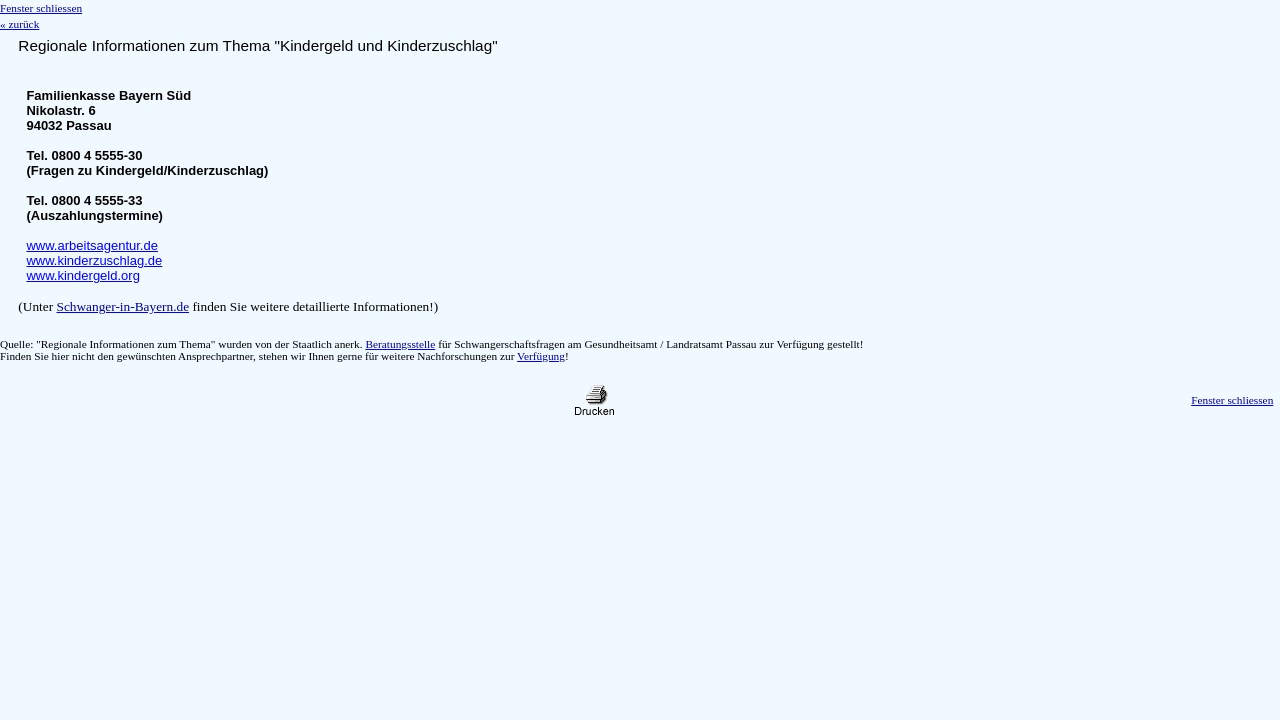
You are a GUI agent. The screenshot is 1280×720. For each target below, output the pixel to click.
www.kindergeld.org (82, 275)
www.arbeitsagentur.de (92, 245)
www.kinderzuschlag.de (94, 260)
